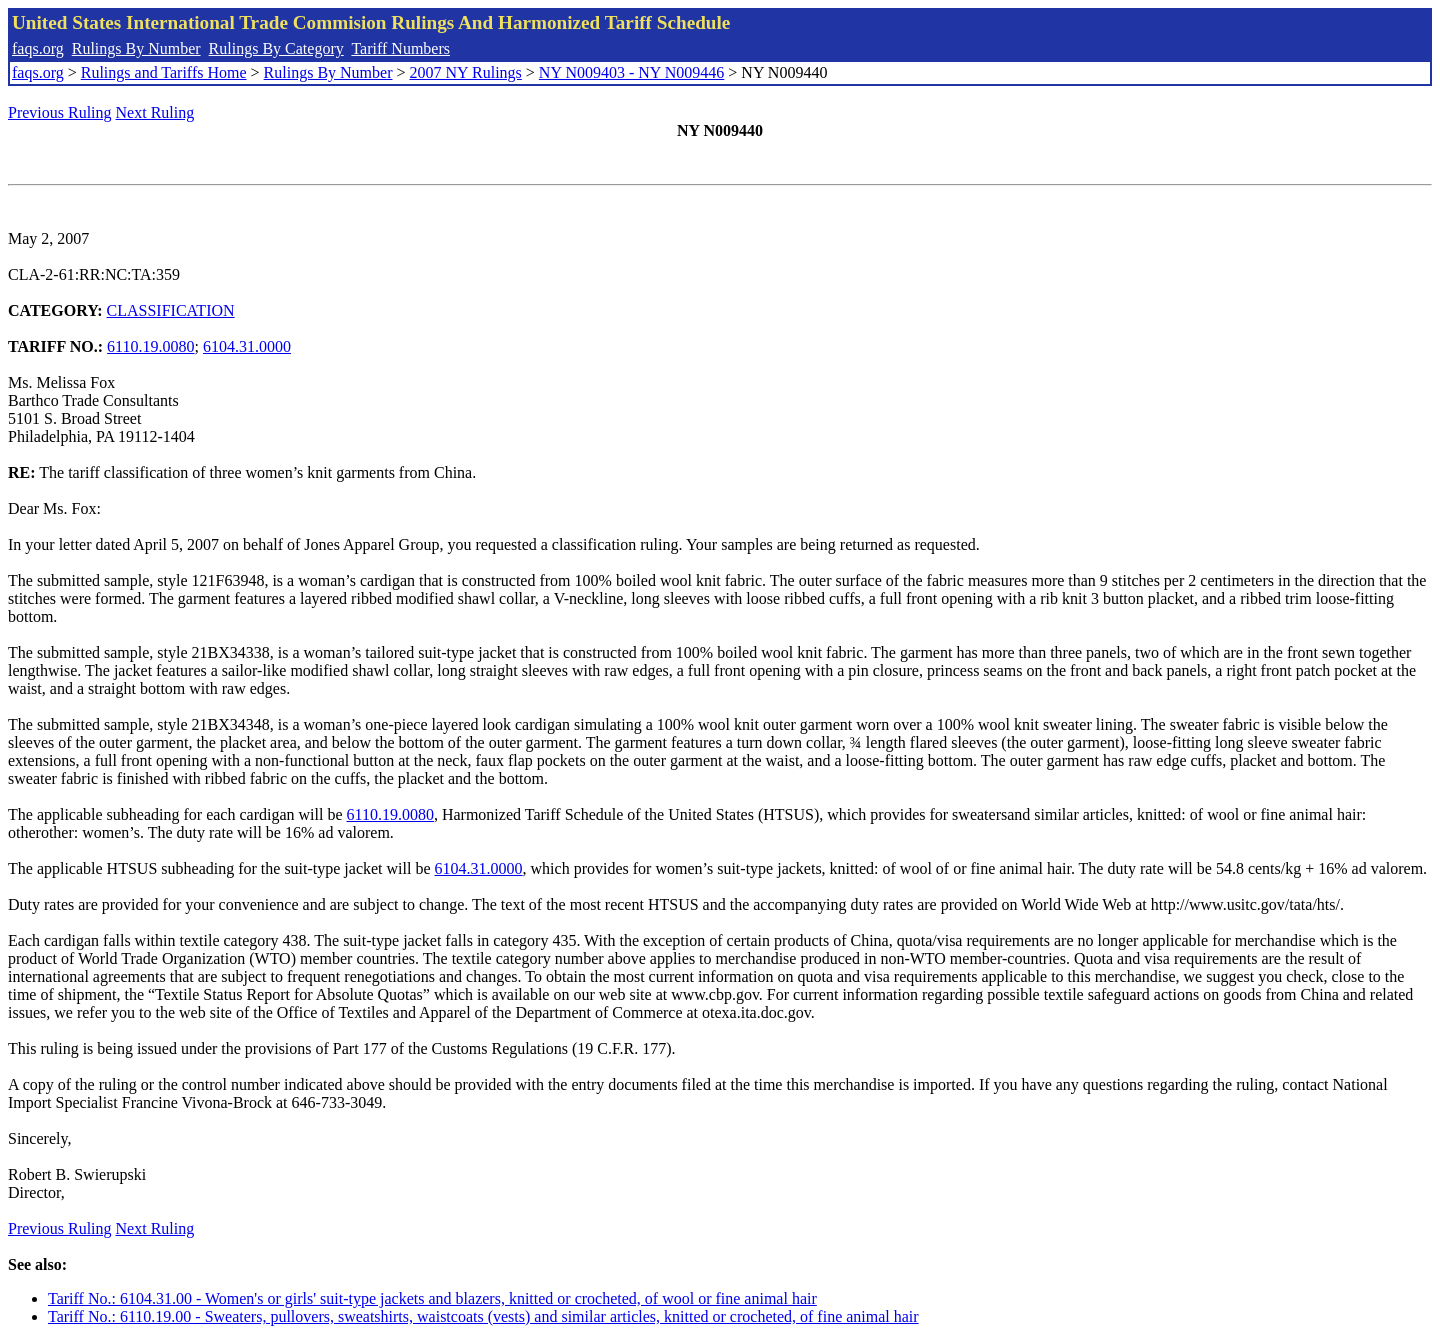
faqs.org (38, 48)
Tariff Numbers (400, 48)
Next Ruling (155, 112)
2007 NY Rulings (466, 72)
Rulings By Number (136, 48)
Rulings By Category (276, 48)
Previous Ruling (60, 112)
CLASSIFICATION (171, 310)
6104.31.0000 (247, 346)
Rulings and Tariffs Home (164, 72)
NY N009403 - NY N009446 (631, 72)
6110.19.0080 (150, 346)
